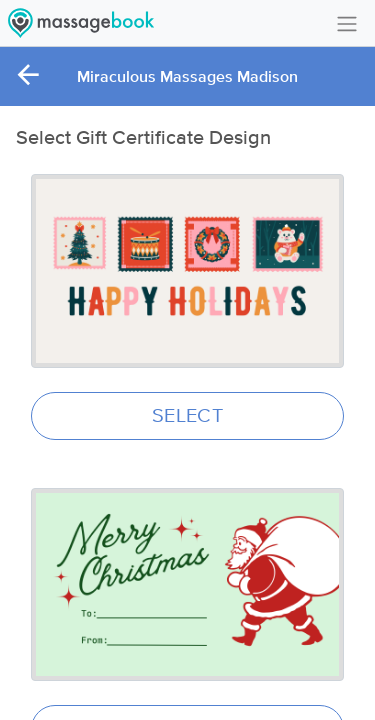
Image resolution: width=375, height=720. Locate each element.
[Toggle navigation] (347, 22)
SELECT (187, 416)
